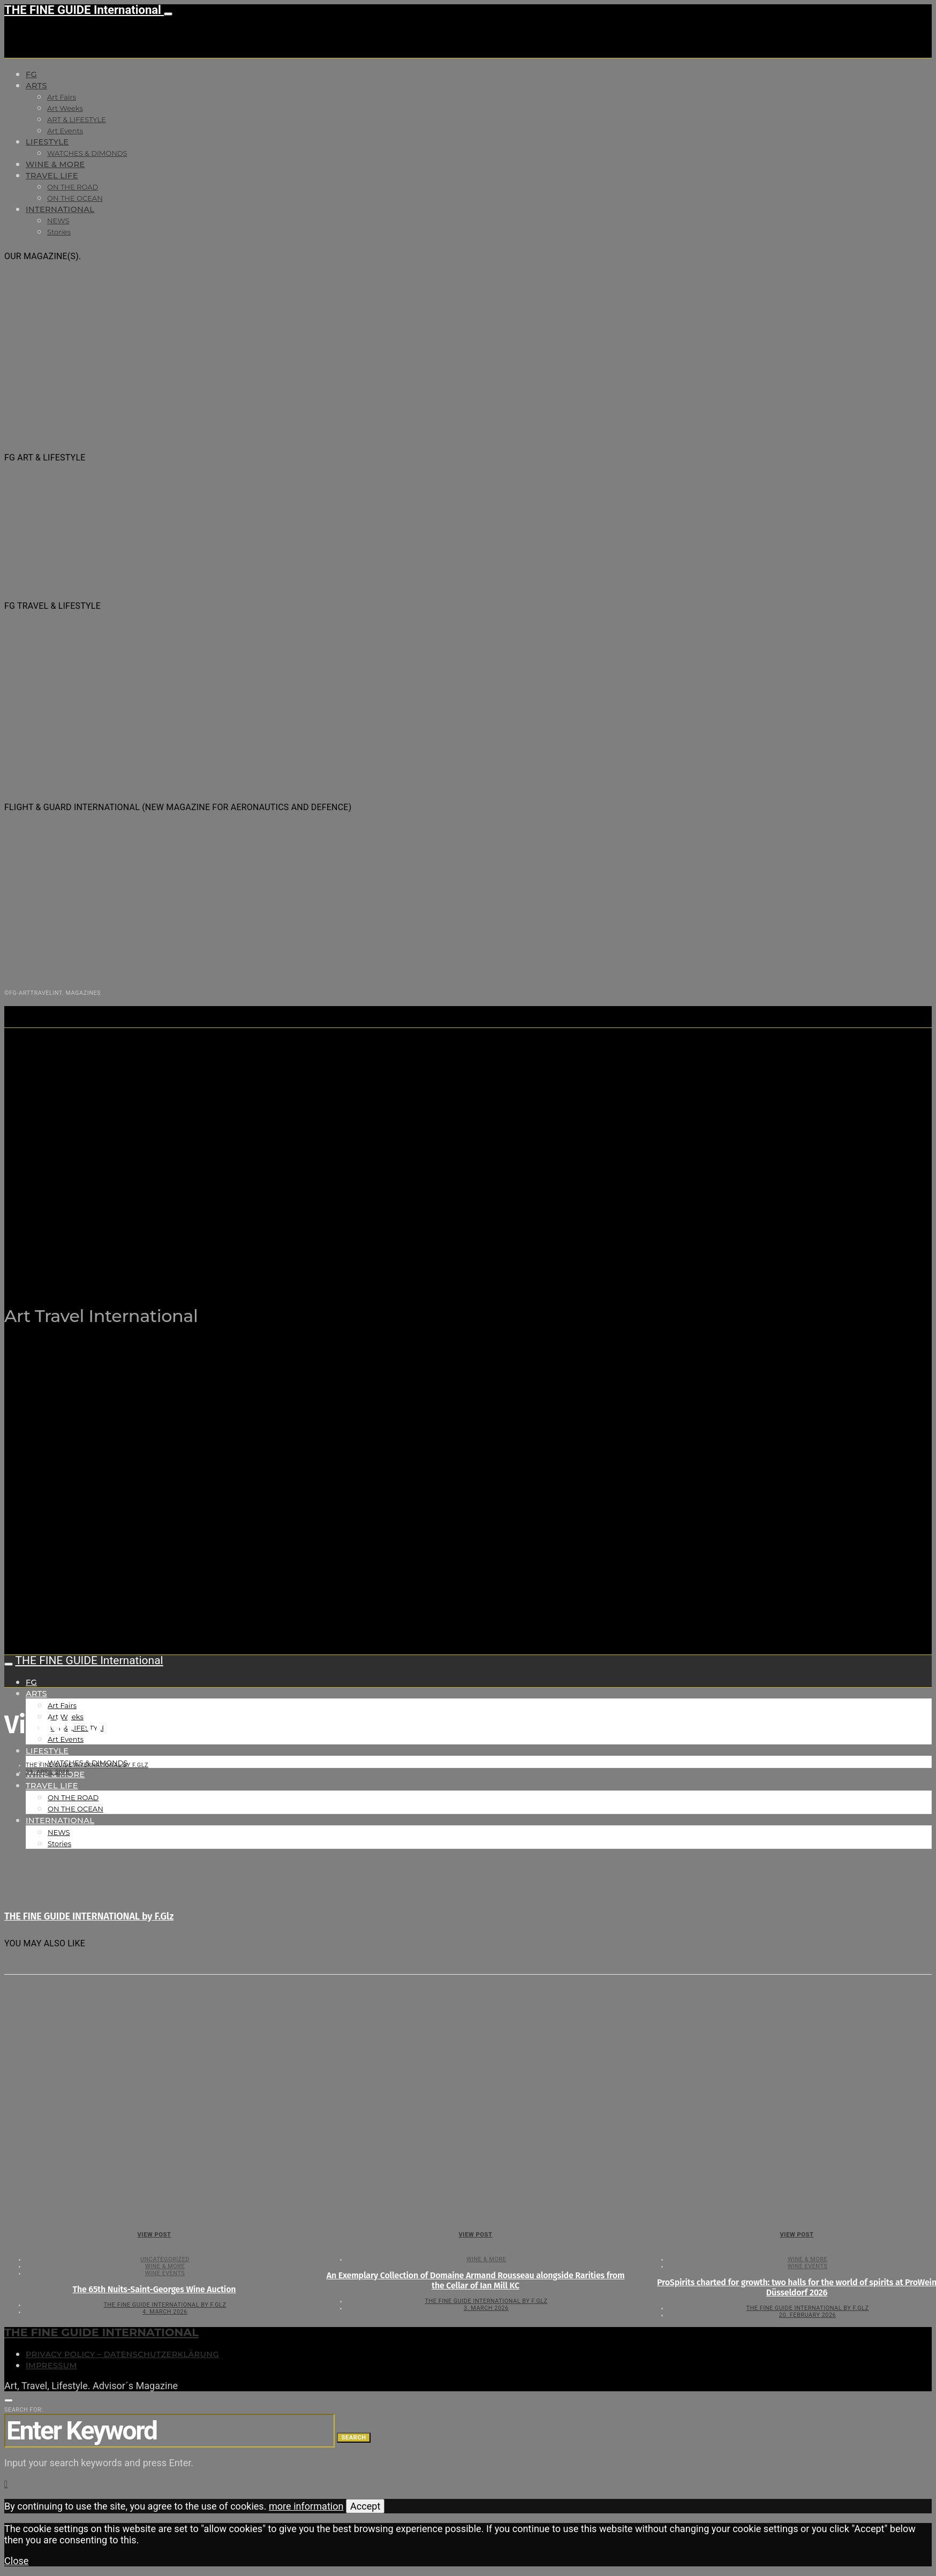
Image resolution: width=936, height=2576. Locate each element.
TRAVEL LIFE (52, 175)
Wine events (165, 2273)
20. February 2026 (807, 2314)
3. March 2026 (486, 2308)
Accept (365, 2506)
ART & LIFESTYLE (76, 119)
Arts (36, 85)
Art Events (65, 130)
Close (16, 2560)
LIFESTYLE (47, 142)
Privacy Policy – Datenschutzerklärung (122, 2354)
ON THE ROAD (72, 187)
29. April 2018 (48, 1772)
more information (306, 2506)
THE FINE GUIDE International (84, 10)
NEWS (58, 220)
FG (31, 74)
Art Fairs (61, 97)
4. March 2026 (164, 2311)
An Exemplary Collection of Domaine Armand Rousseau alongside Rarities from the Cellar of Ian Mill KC (476, 2280)
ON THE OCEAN (75, 198)
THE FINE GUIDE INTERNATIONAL (101, 2332)
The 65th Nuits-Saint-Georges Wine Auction (154, 2289)
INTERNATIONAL (60, 209)
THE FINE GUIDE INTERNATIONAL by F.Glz (87, 1765)
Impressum (51, 2365)
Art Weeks (65, 108)
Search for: (23, 2409)
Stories (59, 232)
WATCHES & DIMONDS (87, 153)
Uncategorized (165, 2259)
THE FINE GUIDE (213, 1262)
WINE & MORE (55, 164)
